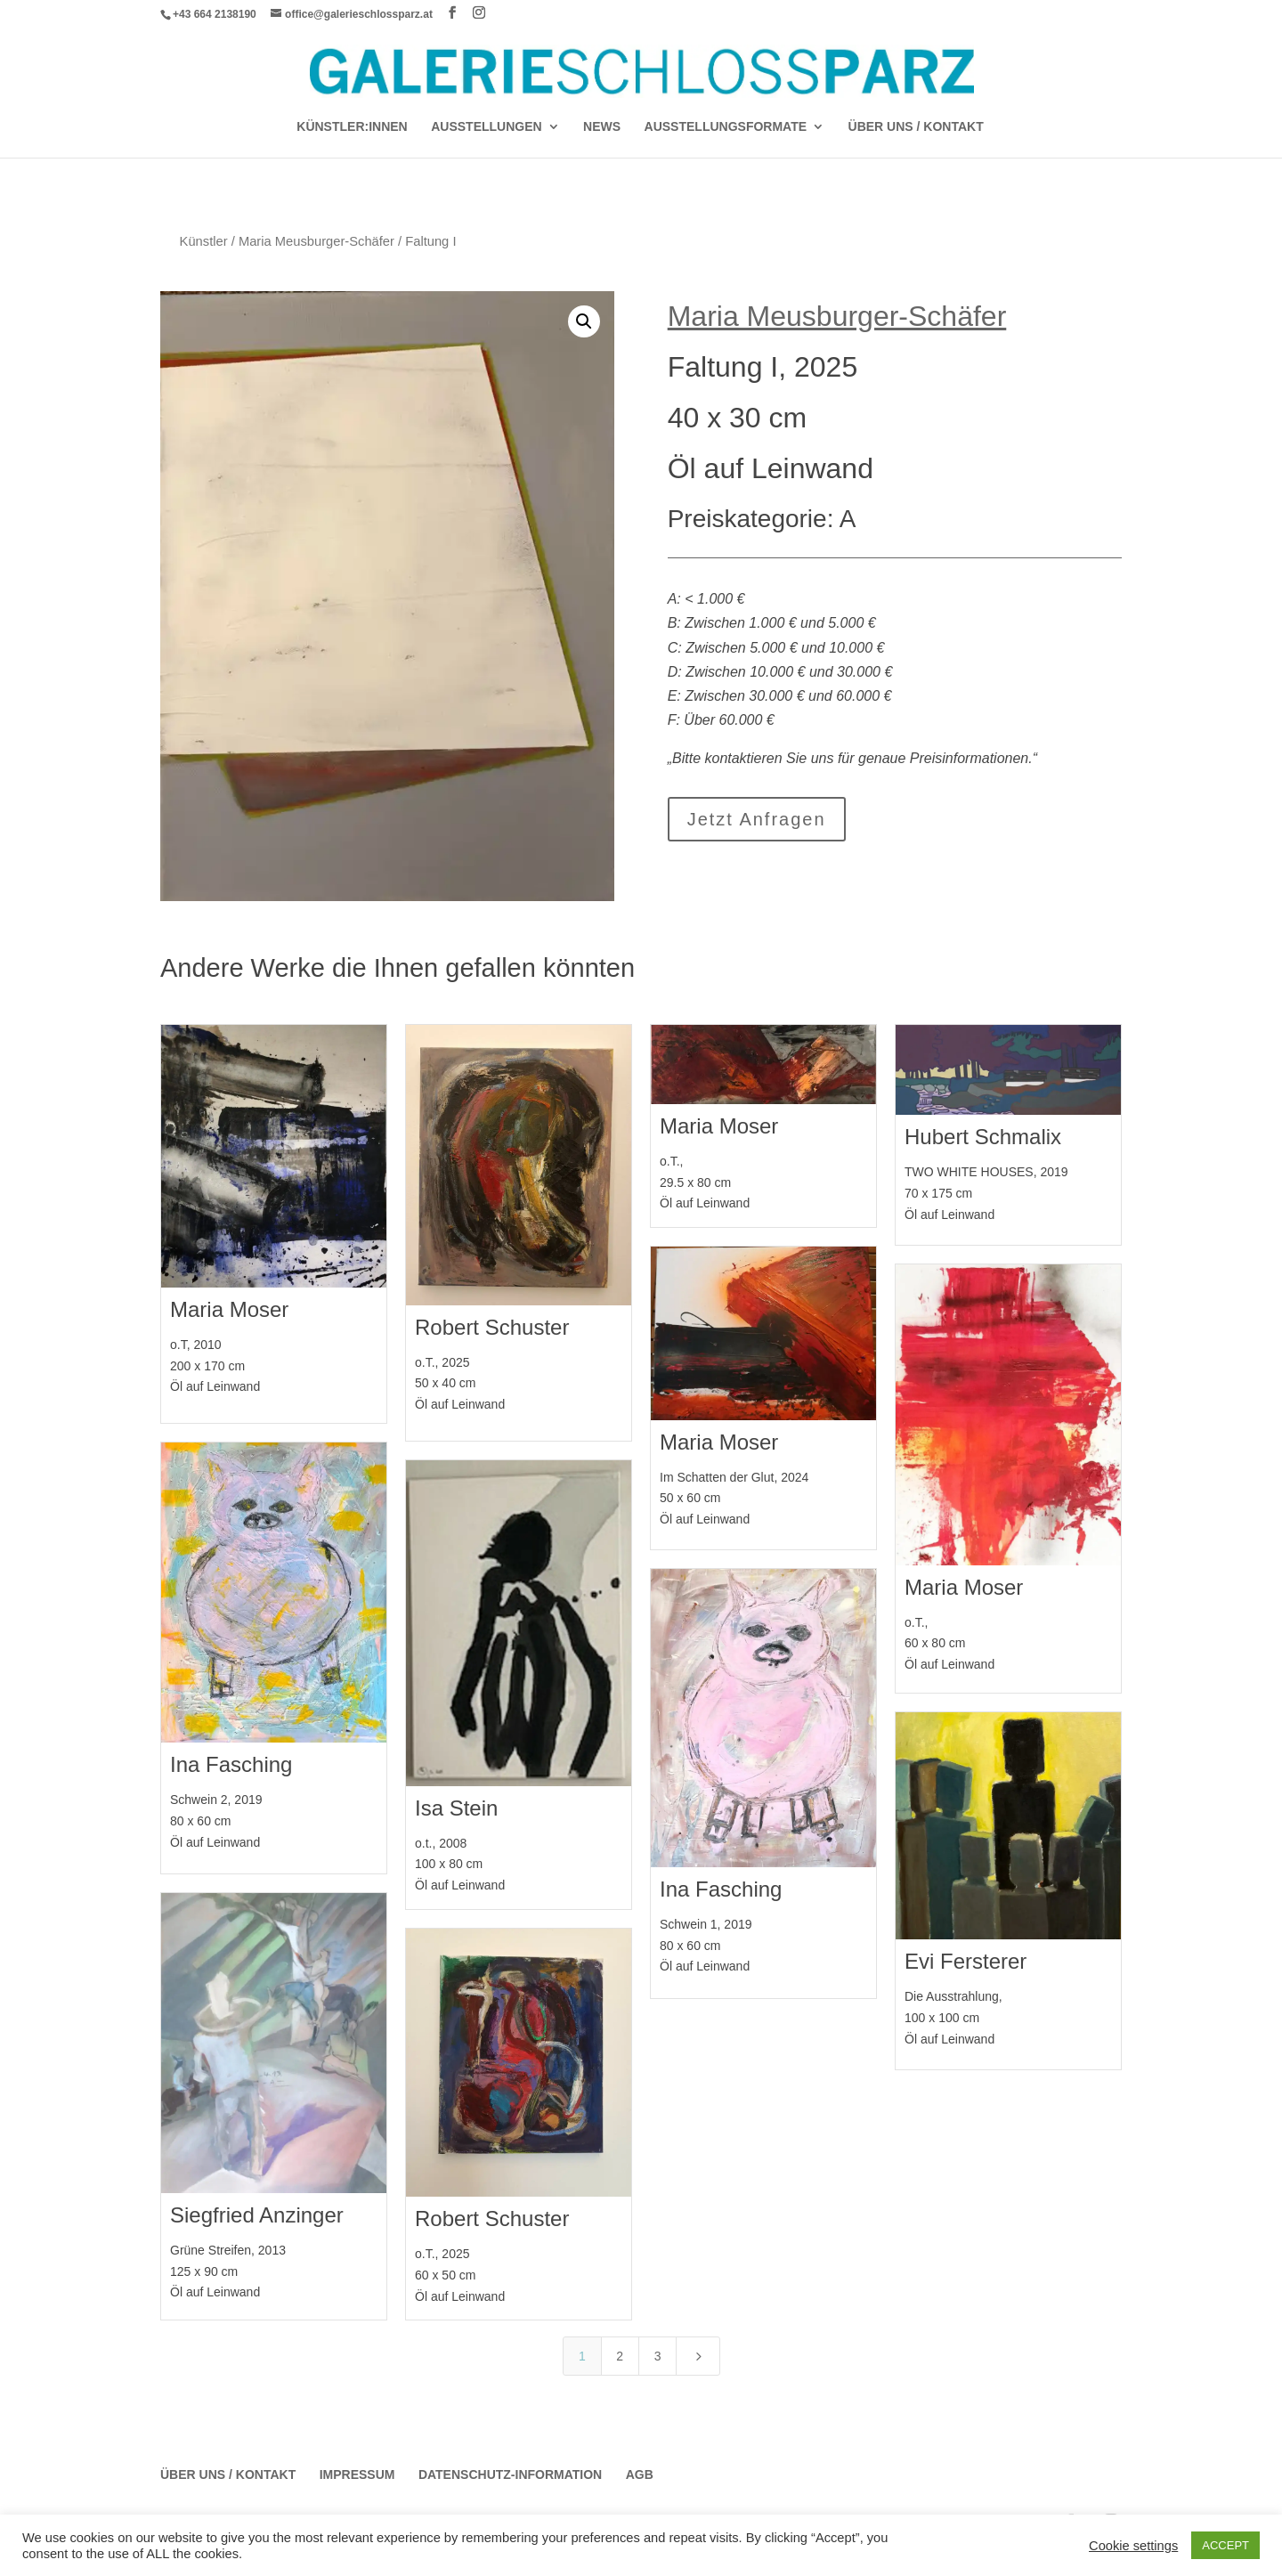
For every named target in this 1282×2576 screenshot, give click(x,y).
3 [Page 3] (657, 2356)
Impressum (357, 2474)
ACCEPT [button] (1225, 2545)
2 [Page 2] (619, 2356)
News (602, 127)
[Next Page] (698, 2356)
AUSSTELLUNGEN (486, 127)
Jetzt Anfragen (756, 819)
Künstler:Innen (351, 127)
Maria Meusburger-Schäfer (316, 241)
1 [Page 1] (582, 2356)
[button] (584, 321)
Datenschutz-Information (510, 2474)
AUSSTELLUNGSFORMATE (726, 127)
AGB (639, 2474)
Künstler (204, 241)
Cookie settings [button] (1133, 2546)
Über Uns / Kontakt (916, 127)
